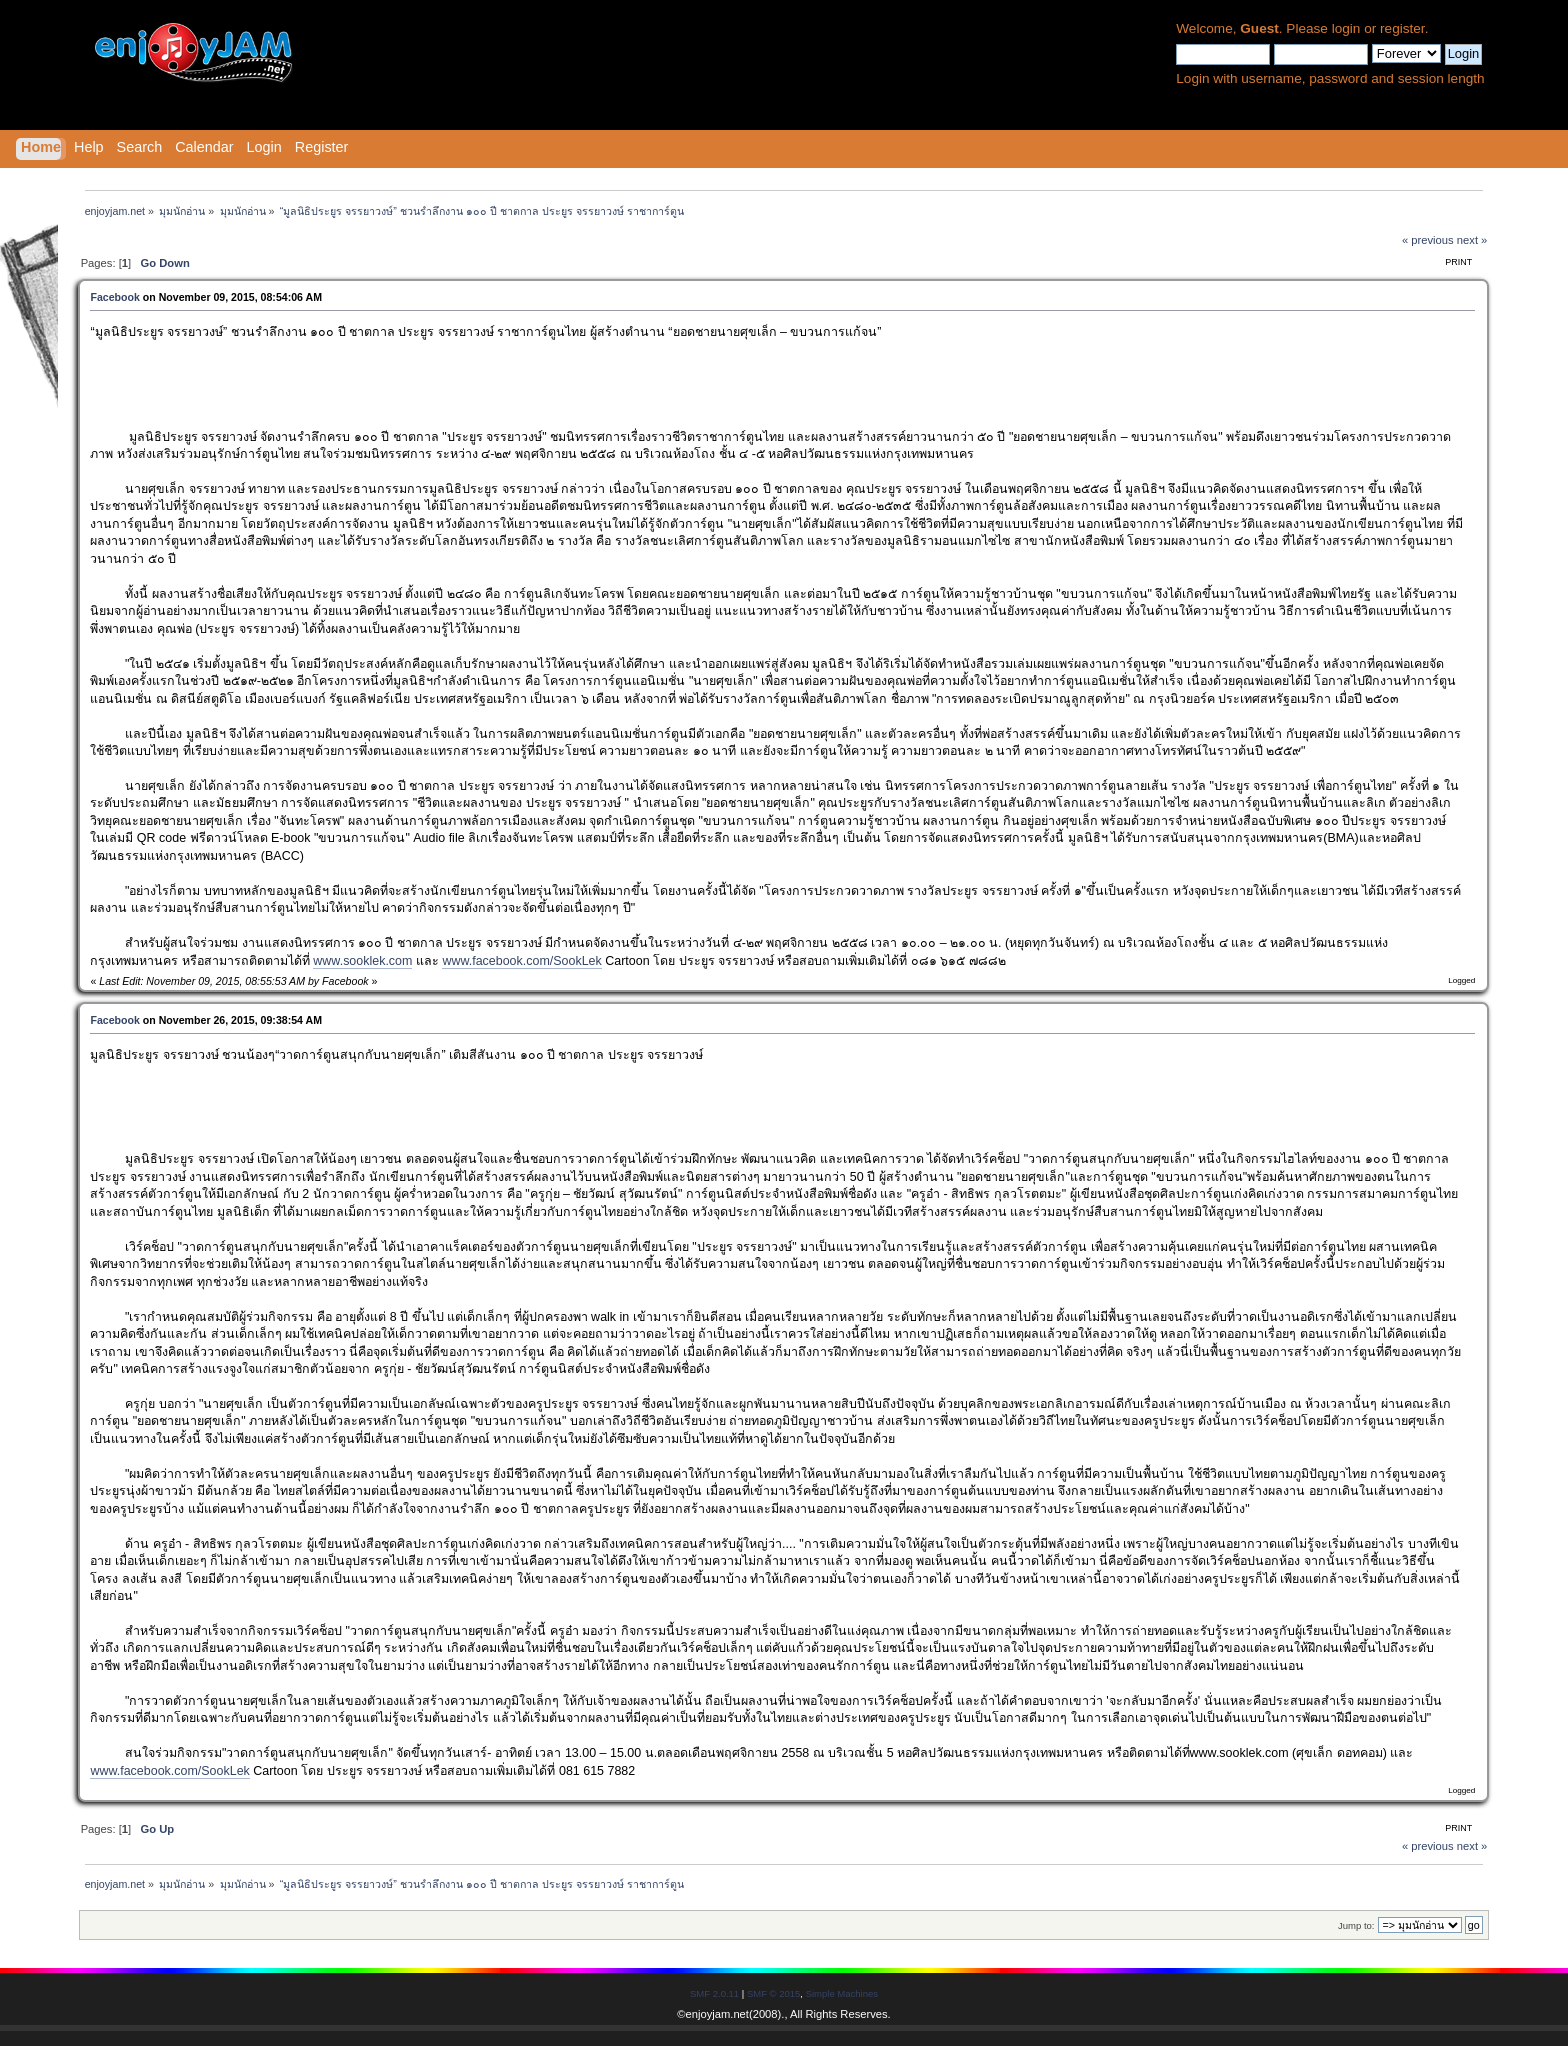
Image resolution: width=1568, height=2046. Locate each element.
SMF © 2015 (773, 1993)
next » (1472, 240)
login (1346, 28)
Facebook (114, 297)
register (1402, 28)
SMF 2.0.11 (714, 1993)
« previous (1428, 240)
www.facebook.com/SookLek (521, 961)
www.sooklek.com (362, 961)
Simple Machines (842, 1993)
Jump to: (1356, 1925)
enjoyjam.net (717, 2014)
